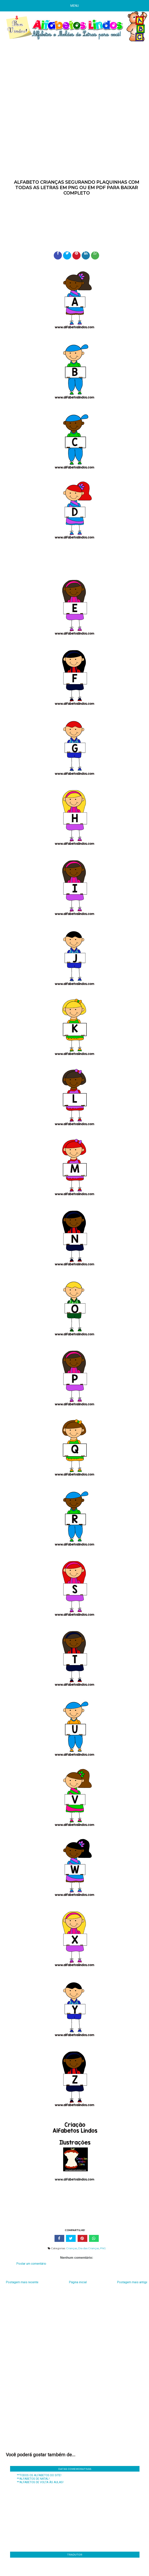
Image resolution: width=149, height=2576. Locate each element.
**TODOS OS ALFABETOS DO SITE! (39, 2475)
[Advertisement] (74, 76)
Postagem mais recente (22, 2282)
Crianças (71, 2248)
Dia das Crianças (88, 2248)
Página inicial (78, 2282)
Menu (74, 6)
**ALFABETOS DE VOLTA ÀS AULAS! (40, 2482)
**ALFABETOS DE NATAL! (33, 2478)
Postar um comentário (31, 2263)
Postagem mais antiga (132, 2282)
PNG (103, 2248)
